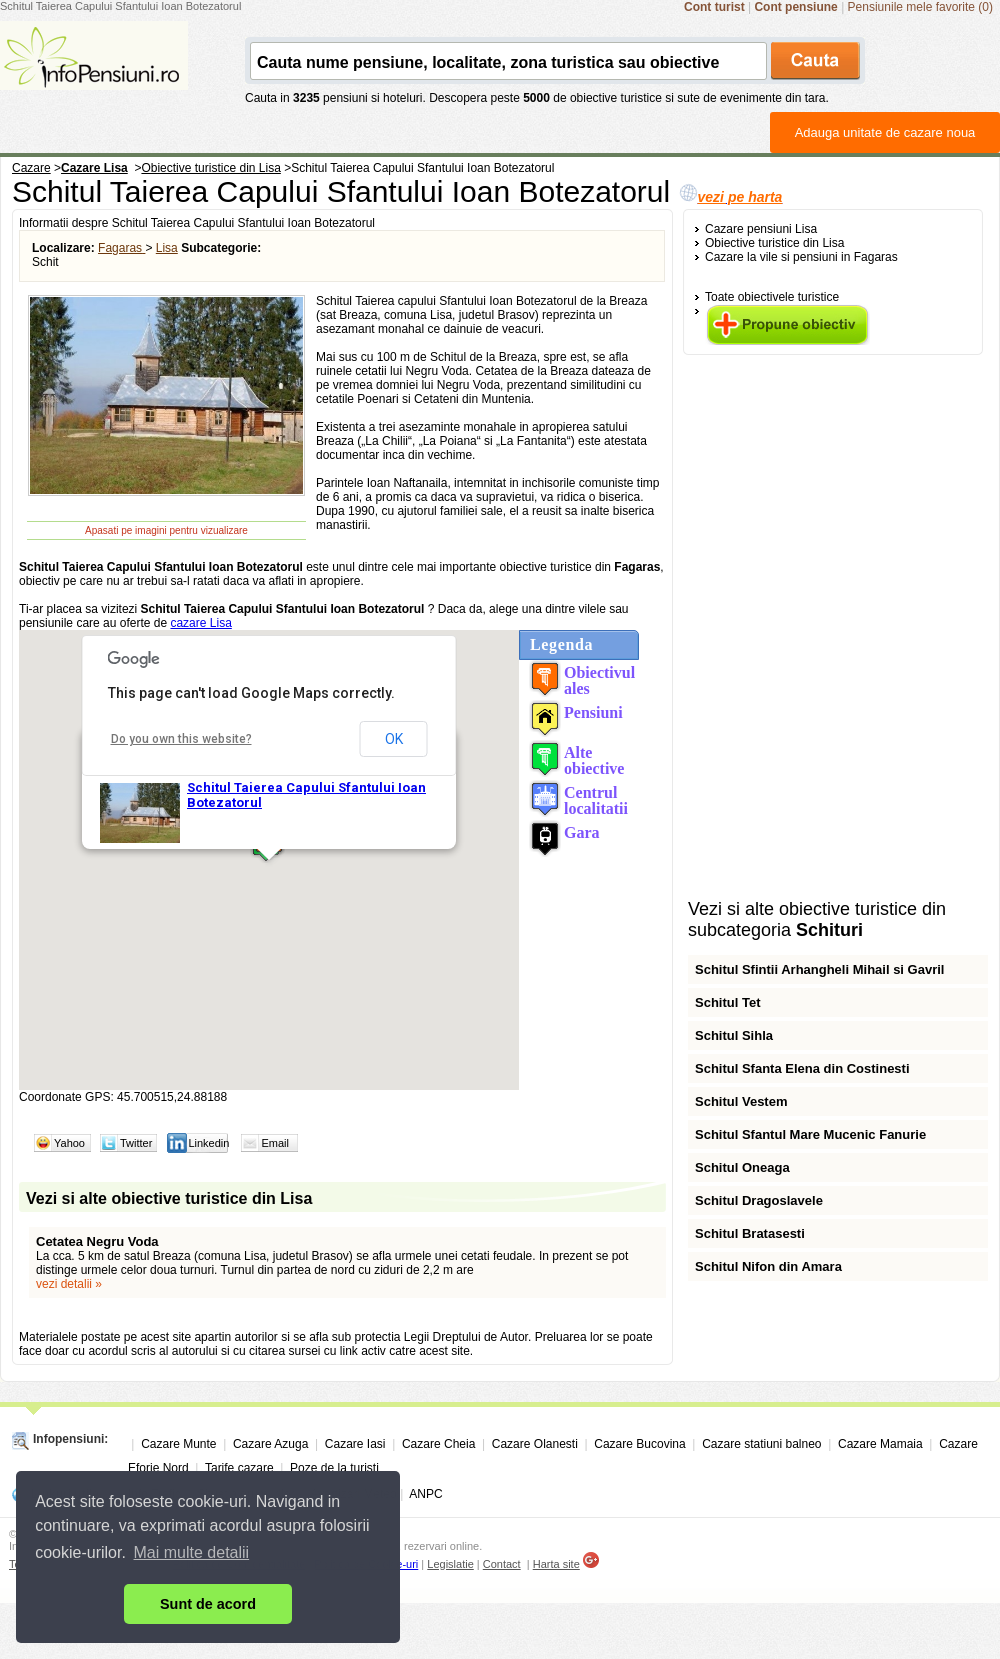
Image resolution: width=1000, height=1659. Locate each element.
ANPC (425, 1494)
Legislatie (450, 1564)
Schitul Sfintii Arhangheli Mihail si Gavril (819, 969)
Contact (502, 1564)
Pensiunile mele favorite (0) (920, 7)
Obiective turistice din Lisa (774, 243)
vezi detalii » (69, 1284)
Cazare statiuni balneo (761, 1444)
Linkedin (208, 1143)
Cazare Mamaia (880, 1444)
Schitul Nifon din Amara (768, 1266)
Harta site (556, 1564)
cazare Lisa (200, 623)
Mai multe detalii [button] (192, 1552)
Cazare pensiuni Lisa (761, 229)
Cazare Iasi (355, 1444)
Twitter (136, 1143)
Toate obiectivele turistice (772, 297)
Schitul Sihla (734, 1035)
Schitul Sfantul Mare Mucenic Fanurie (810, 1134)
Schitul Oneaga (742, 1167)
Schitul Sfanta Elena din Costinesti (802, 1068)
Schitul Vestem (741, 1101)
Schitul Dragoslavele (759, 1200)
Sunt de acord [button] (208, 1604)
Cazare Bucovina (639, 1444)
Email (275, 1143)
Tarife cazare (239, 1468)
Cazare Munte (178, 1444)
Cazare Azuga (270, 1444)
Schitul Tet (727, 1002)
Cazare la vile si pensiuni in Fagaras (801, 257)
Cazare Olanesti (535, 1444)
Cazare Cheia (438, 1444)
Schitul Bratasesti (750, 1233)
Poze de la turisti (334, 1468)
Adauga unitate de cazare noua (885, 132)
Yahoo (69, 1143)
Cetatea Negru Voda (97, 1241)
